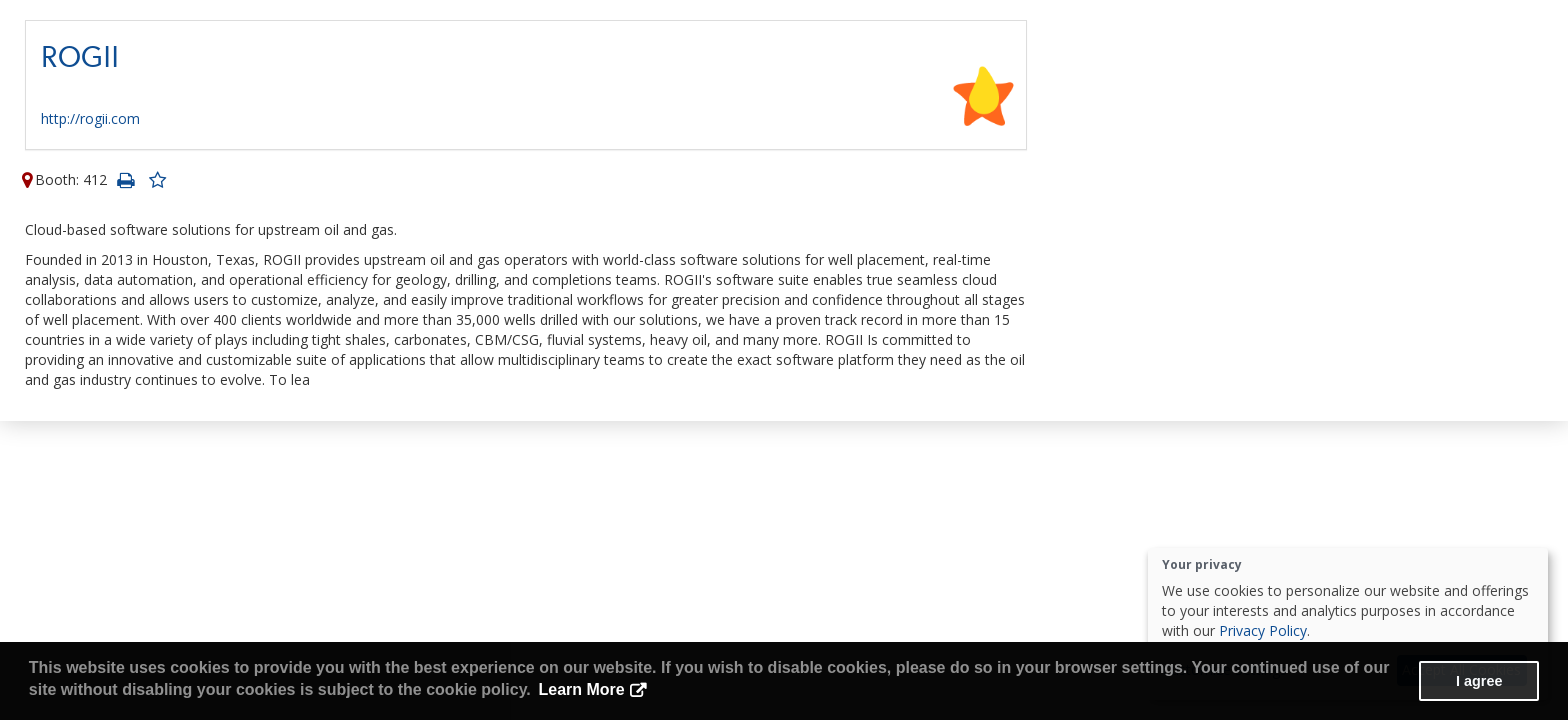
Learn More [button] (581, 689)
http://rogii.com (90, 118)
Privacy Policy (1263, 630)
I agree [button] (1479, 681)
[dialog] (1348, 624)
